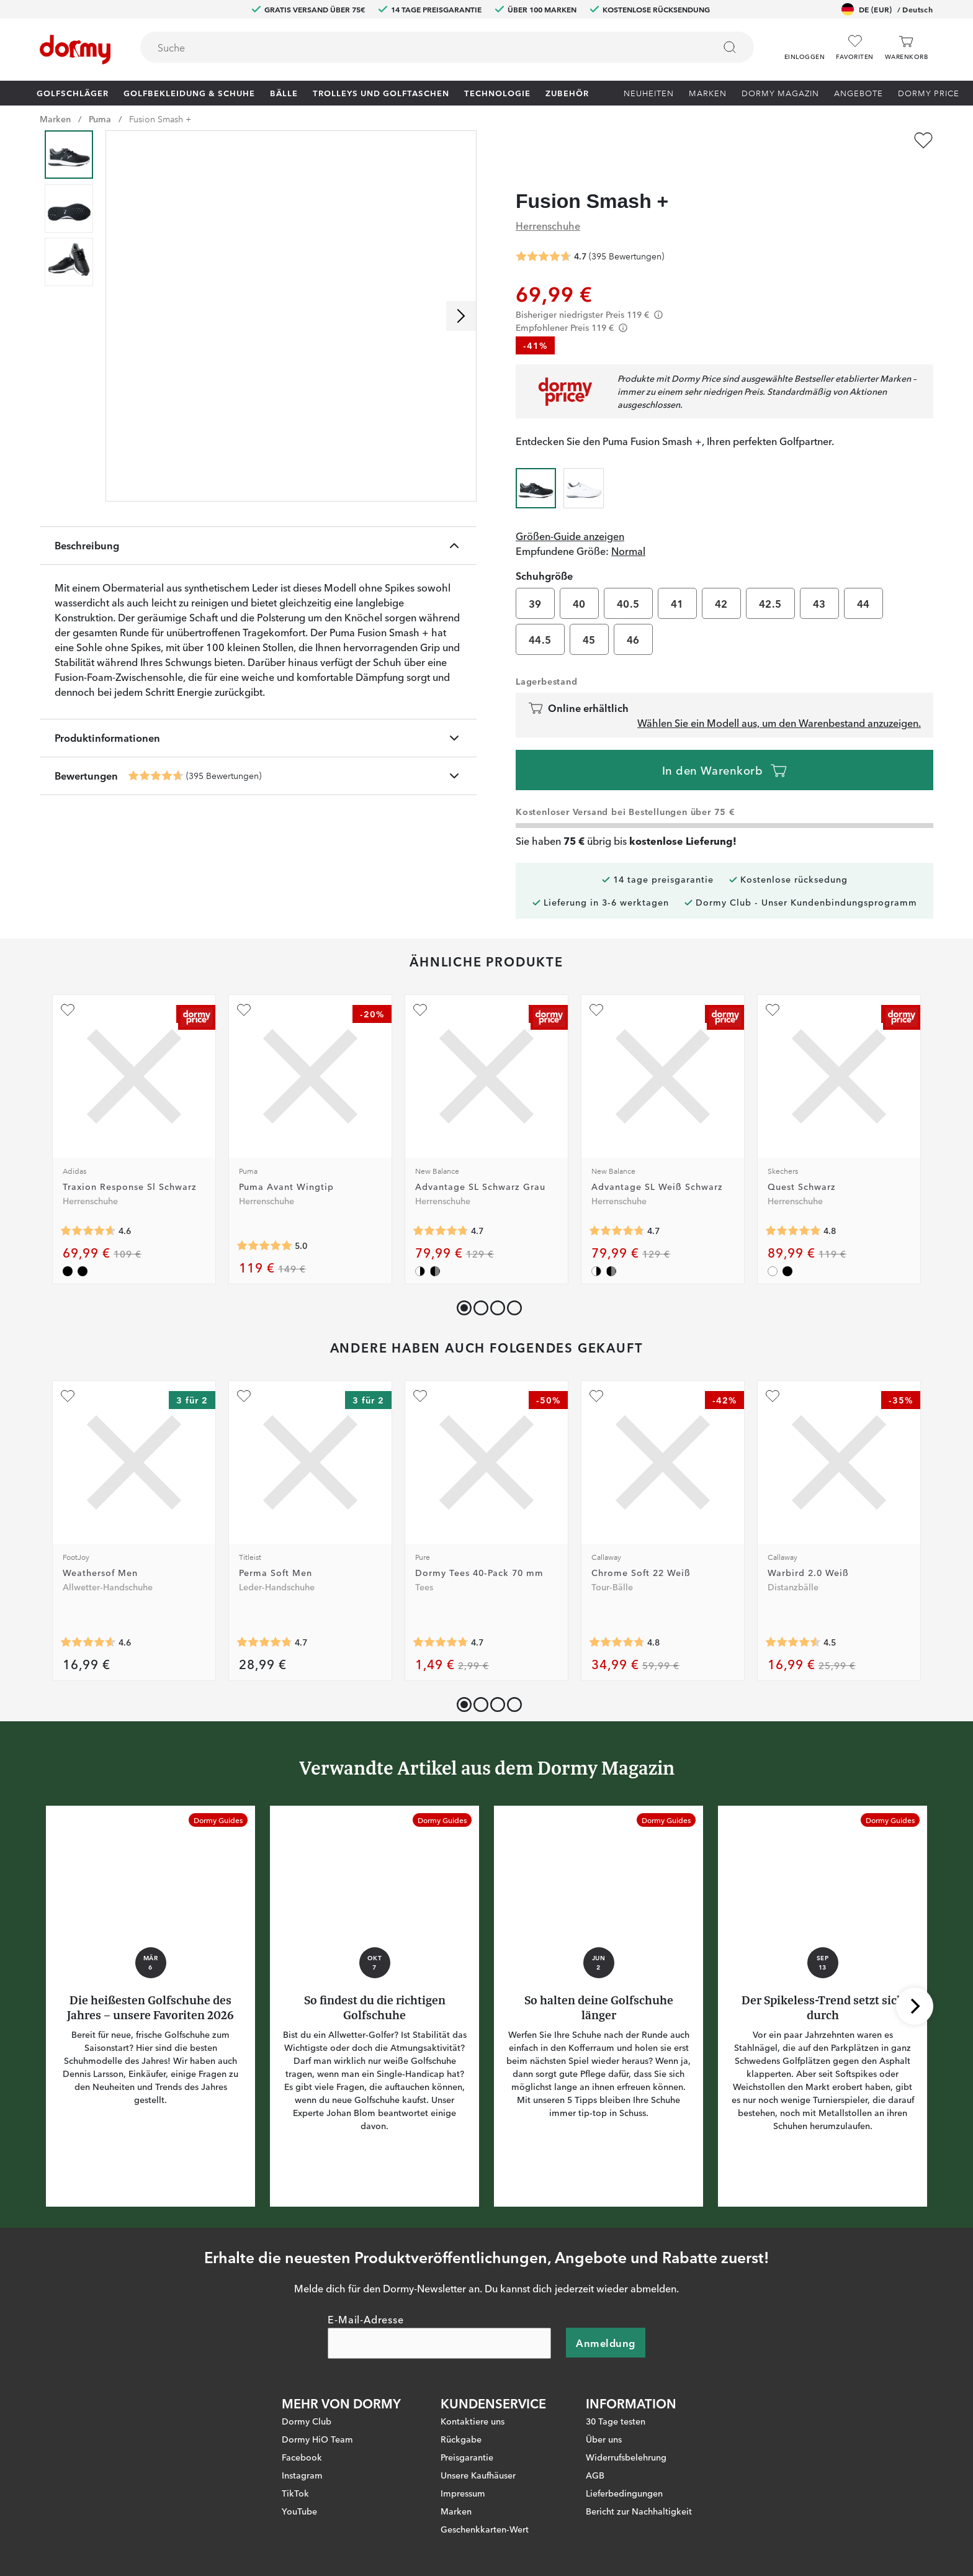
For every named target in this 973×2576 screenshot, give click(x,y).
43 (819, 580)
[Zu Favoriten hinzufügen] (923, 140)
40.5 (628, 580)
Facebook (302, 2432)
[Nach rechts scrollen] (461, 316)
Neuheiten (649, 92)
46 (633, 616)
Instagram (302, 2450)
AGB (595, 2450)
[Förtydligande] (658, 290)
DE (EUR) (887, 9)
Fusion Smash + (160, 118)
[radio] (535, 462)
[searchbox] (418, 47)
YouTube (299, 2486)
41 (677, 580)
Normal (628, 527)
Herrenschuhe (548, 201)
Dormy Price (928, 92)
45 (589, 616)
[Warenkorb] (906, 47)
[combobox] (447, 47)
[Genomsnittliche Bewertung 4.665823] (156, 775)
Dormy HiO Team (317, 2414)
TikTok (295, 2468)
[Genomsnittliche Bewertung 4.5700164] (88, 1618)
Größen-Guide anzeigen (570, 512)
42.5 (770, 580)
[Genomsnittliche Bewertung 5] (264, 1222)
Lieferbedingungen (624, 2468)
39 (535, 580)
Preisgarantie (467, 2432)
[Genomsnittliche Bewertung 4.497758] (793, 1618)
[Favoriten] (854, 47)
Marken (708, 92)
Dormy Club (306, 2396)
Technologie (497, 92)
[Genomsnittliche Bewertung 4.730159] (441, 1207)
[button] (804, 43)
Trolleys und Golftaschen (381, 92)
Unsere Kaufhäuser (478, 2450)
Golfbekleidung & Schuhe (189, 92)
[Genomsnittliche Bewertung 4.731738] (441, 1618)
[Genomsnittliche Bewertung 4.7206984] (264, 1618)
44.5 (540, 616)
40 (579, 580)
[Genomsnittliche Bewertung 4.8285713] (793, 1207)
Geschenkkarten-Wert (485, 2504)
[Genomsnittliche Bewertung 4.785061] (617, 1618)
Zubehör (567, 92)
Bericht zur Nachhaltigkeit (639, 2486)
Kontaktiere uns (472, 2396)
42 (721, 580)
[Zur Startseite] (75, 50)
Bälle (284, 92)
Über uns (604, 2414)
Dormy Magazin (780, 92)
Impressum (463, 2468)
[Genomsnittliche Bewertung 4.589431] (88, 1207)
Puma (100, 118)
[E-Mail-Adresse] (439, 2319)
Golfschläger (73, 92)
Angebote (858, 92)
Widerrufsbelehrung (626, 2432)
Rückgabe (461, 2414)
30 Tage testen (615, 2396)
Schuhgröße (544, 552)
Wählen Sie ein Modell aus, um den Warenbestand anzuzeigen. (779, 699)
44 (863, 580)
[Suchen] (730, 47)
